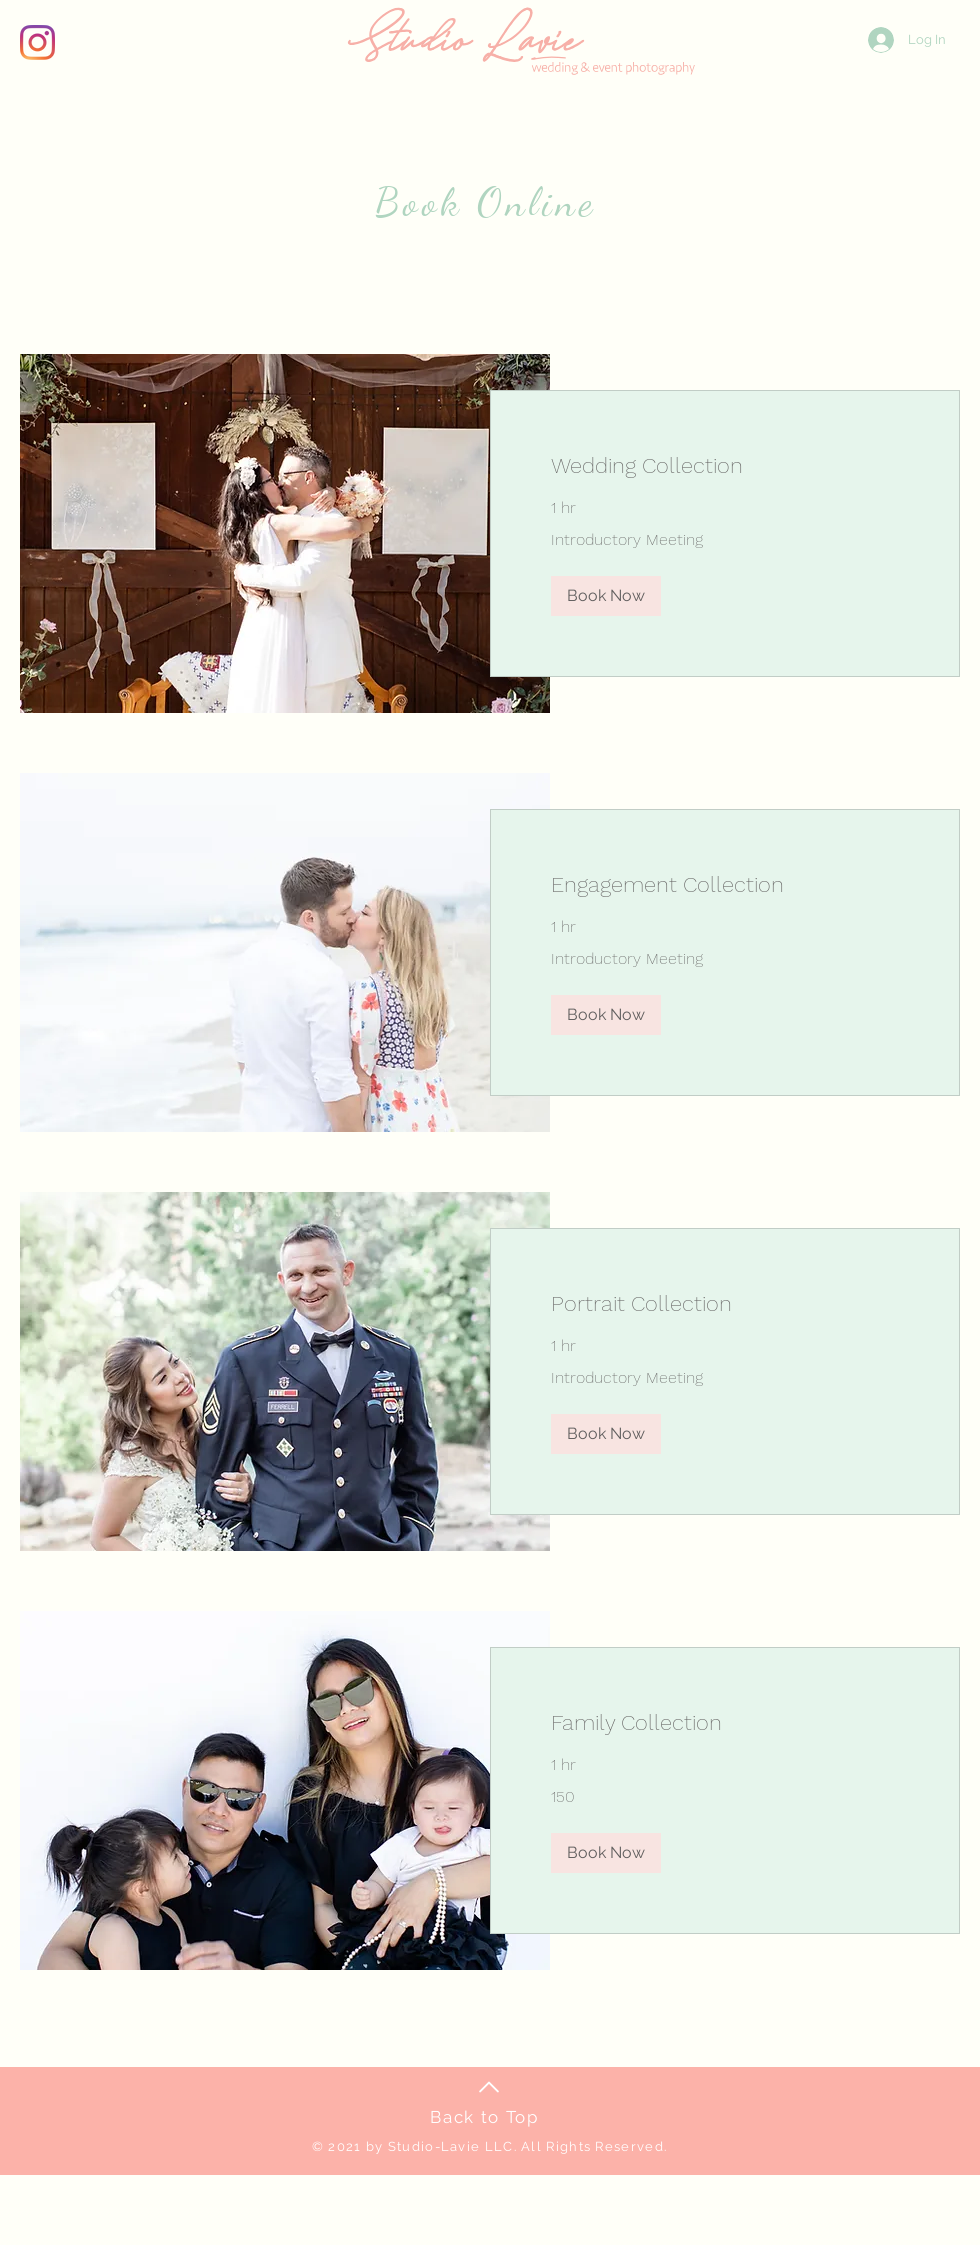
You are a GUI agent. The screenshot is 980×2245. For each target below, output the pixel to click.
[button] (606, 596)
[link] (725, 465)
